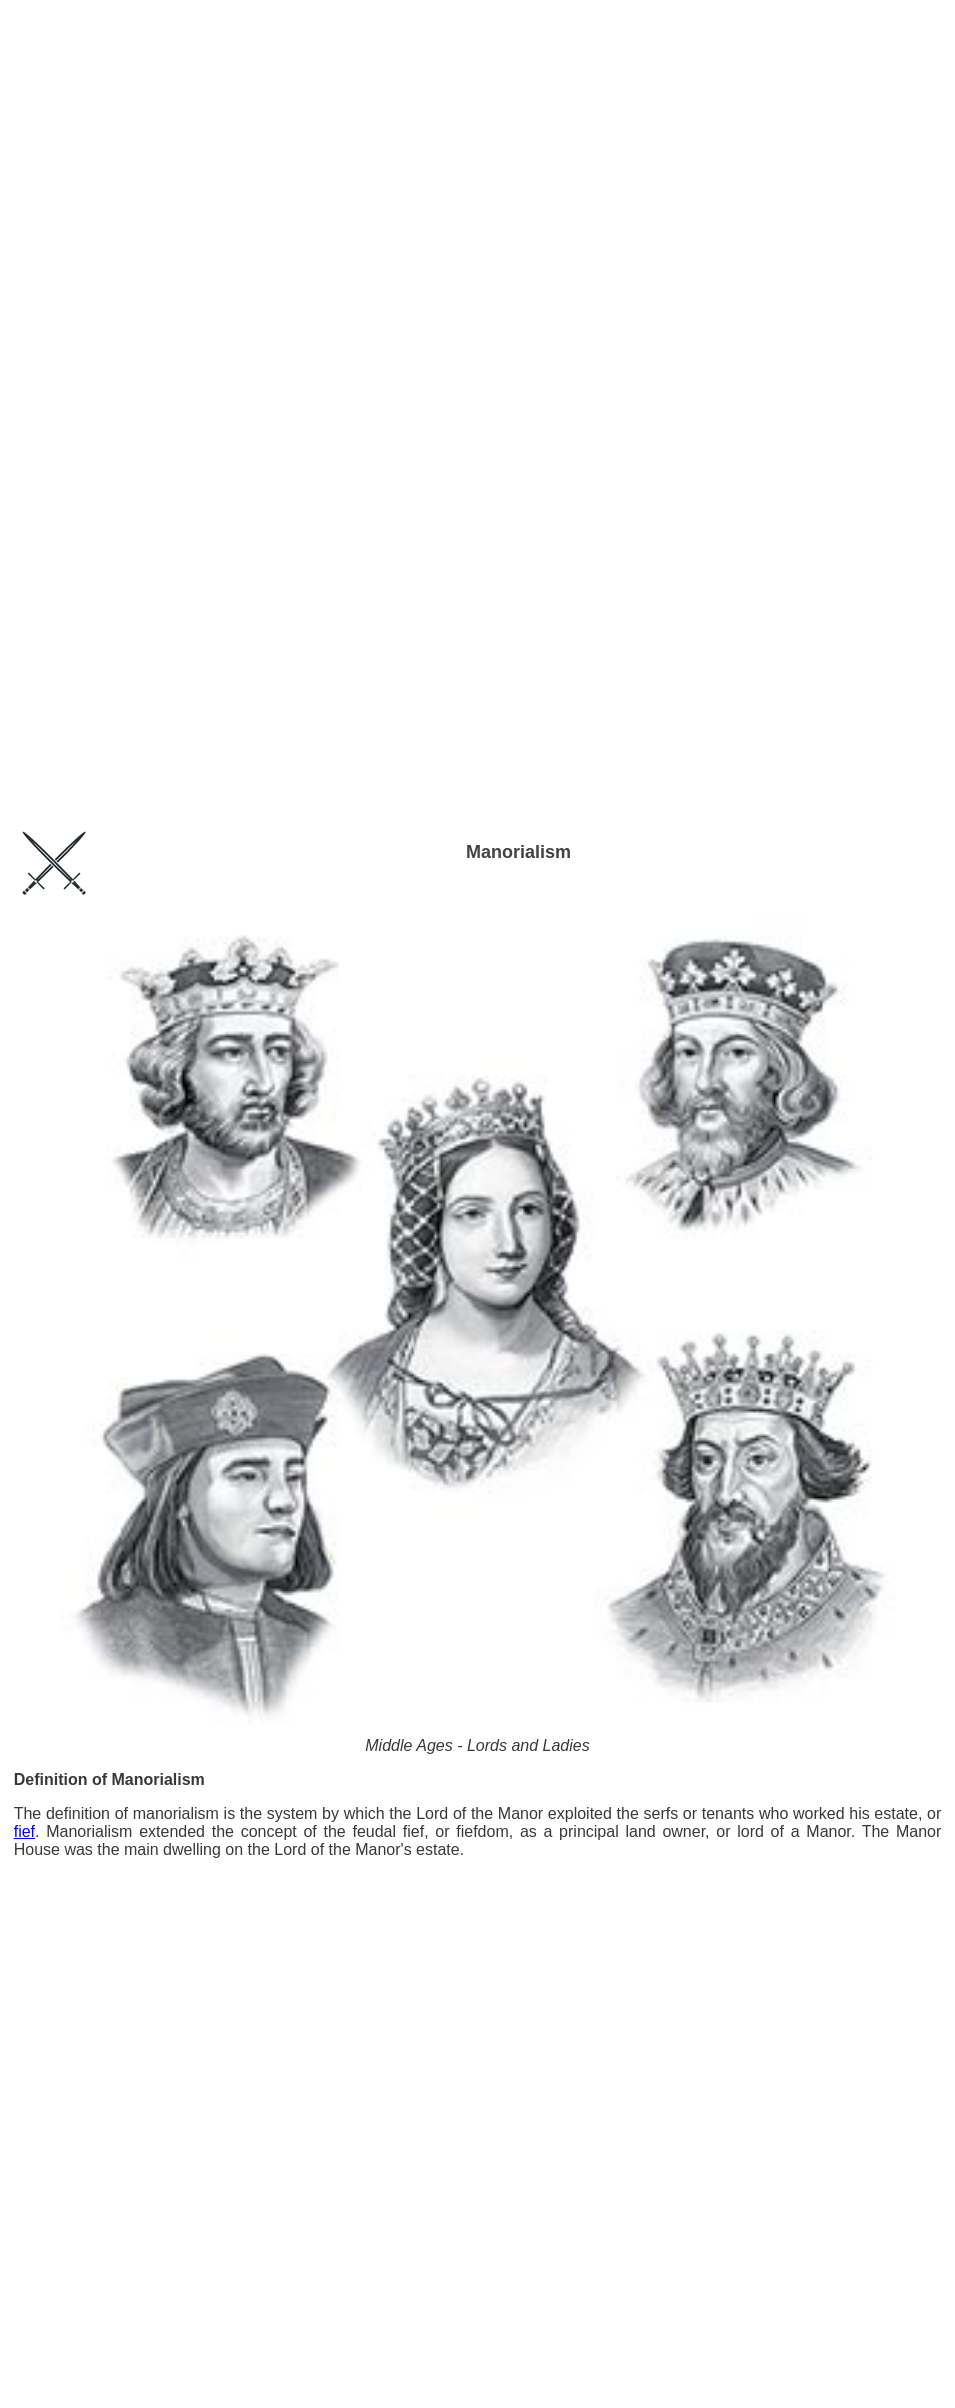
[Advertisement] (478, 59)
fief (24, 1831)
